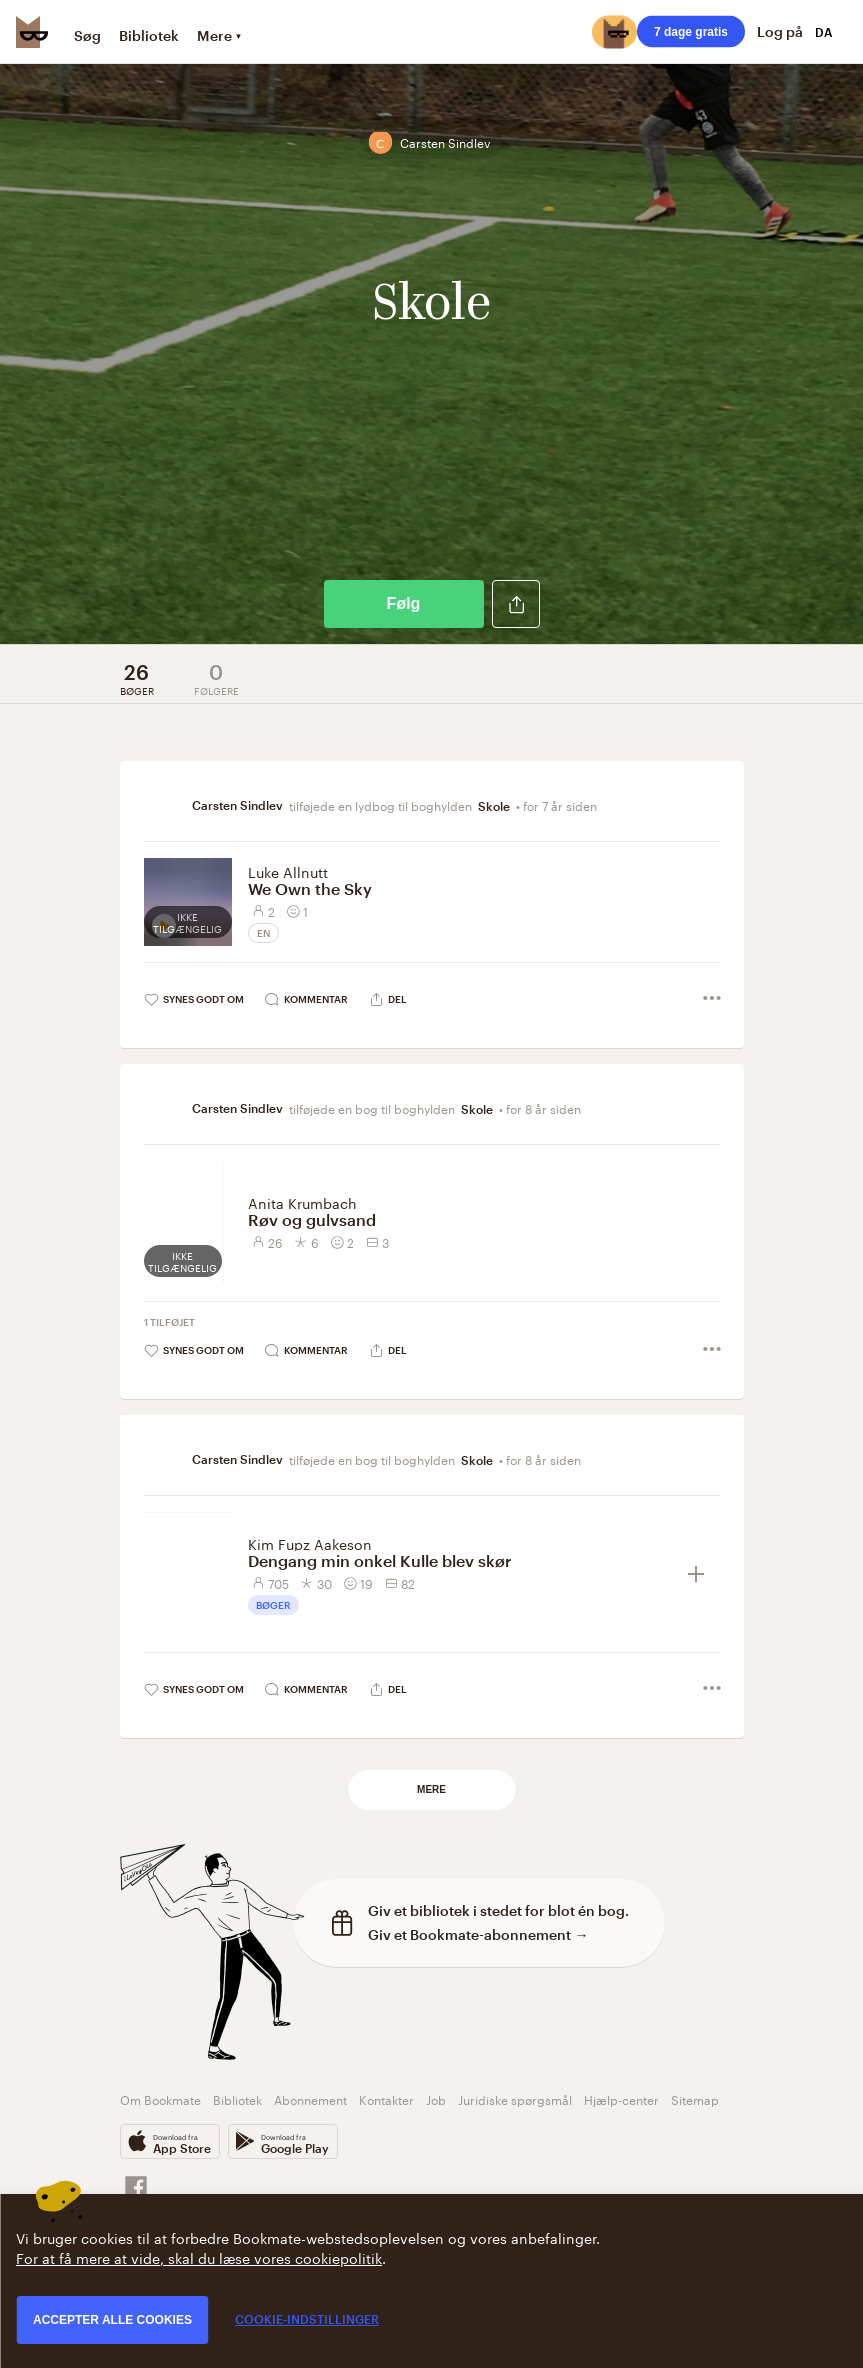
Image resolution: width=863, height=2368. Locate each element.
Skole (494, 806)
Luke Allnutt (288, 871)
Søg (87, 35)
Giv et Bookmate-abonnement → (478, 1934)
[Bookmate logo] (32, 32)
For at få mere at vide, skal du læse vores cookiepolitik (199, 2257)
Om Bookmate (160, 2098)
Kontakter (386, 2098)
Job (436, 2098)
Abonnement (310, 2098)
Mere (431, 1789)
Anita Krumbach (302, 1202)
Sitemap (695, 2098)
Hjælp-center (621, 2098)
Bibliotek (149, 35)
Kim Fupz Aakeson (310, 1543)
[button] (516, 604)
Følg (404, 603)
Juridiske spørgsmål (515, 2098)
